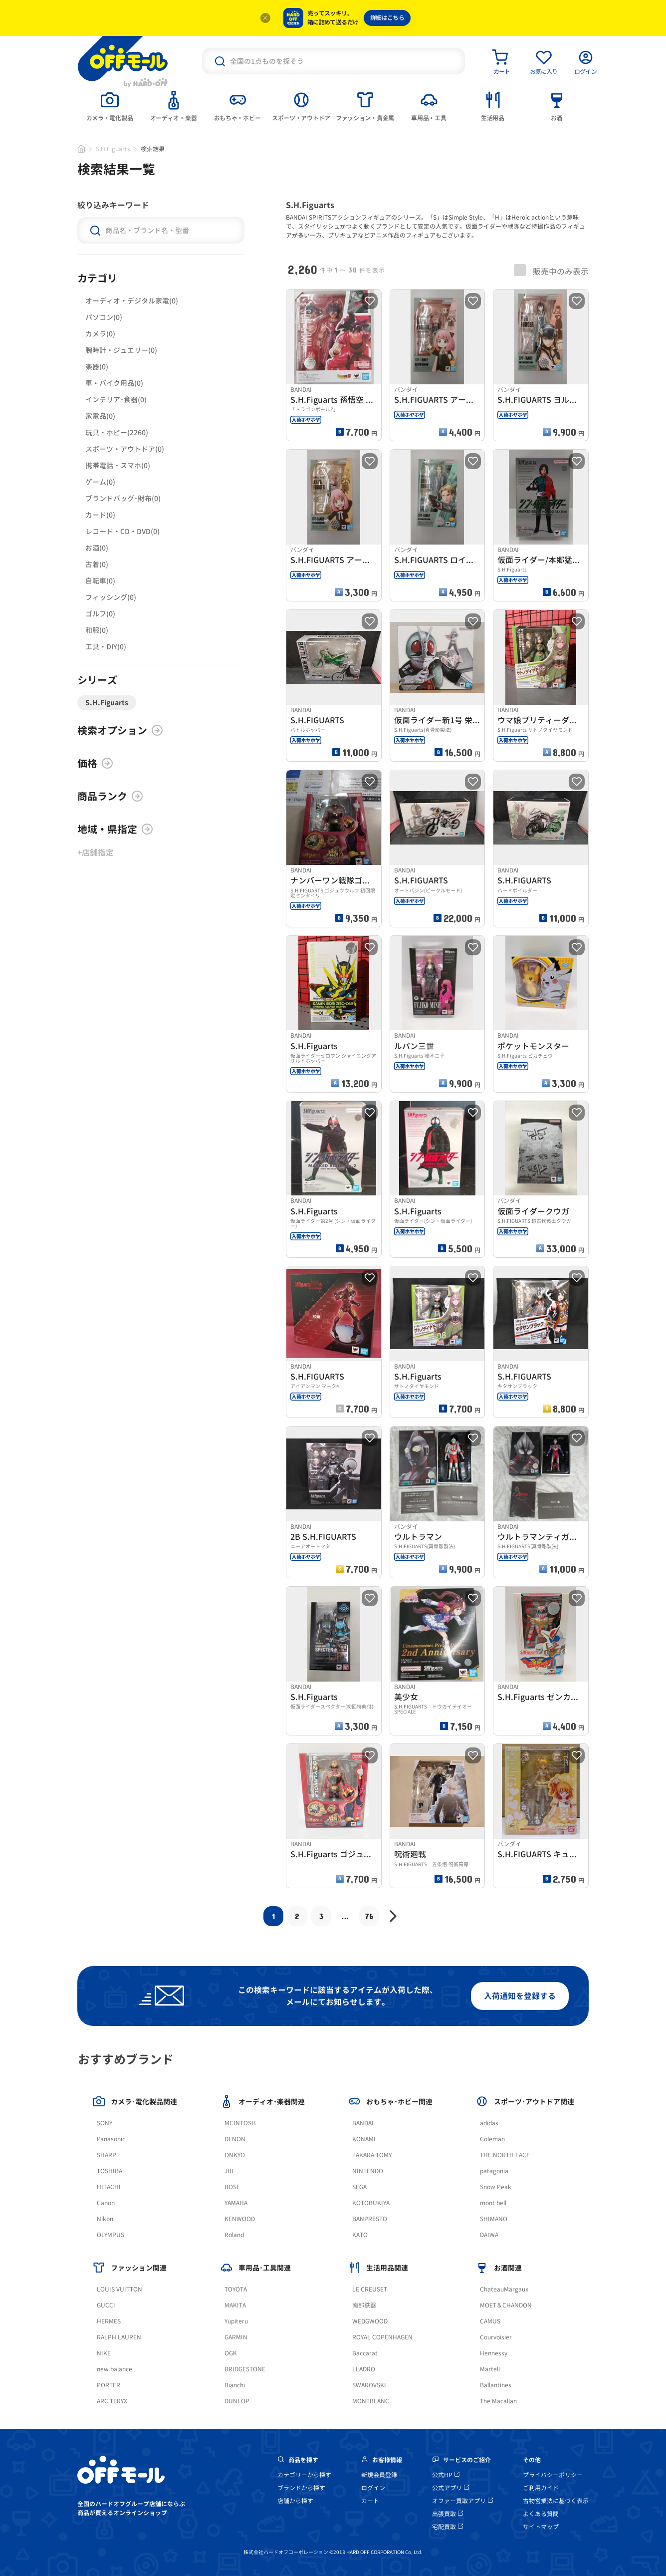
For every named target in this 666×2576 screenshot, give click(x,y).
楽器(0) (96, 366)
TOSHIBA (109, 2171)
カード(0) (100, 515)
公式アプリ (450, 2488)
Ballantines (495, 2385)
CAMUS (490, 2321)
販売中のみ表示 (551, 270)
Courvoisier (496, 2337)
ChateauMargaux (504, 2289)
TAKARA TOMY (372, 2155)
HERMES (109, 2321)
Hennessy (493, 2353)
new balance (114, 2369)
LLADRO (363, 2369)
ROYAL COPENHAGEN (382, 2337)
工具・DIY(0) (105, 646)
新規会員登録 (379, 2475)
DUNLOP (236, 2401)
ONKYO (234, 2155)
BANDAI (363, 2123)
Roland (234, 2235)
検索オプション (120, 730)
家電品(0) (100, 416)
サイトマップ (541, 2527)
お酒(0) (96, 548)
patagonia (494, 2171)
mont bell (493, 2203)
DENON (234, 2139)
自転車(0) (100, 580)
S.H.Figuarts (113, 149)
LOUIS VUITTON (119, 2289)
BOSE (232, 2187)
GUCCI (106, 2305)
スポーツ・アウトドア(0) (124, 449)
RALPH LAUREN (119, 2337)
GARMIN (235, 2337)
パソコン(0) (103, 317)
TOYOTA (235, 2289)
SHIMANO (493, 2219)
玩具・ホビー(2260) (116, 432)
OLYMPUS (110, 2235)
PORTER (108, 2385)
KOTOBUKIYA (371, 2203)
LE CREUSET (369, 2289)
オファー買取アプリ (462, 2501)
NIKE (104, 2353)
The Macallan (498, 2401)
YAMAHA (235, 2203)
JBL (229, 2171)
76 (369, 1916)
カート (370, 2501)
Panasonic (111, 2139)
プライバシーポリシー (553, 2475)
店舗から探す (295, 2501)
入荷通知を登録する (520, 1996)
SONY (104, 2123)
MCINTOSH (240, 2123)
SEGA (359, 2187)
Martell (490, 2369)
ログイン (373, 2488)
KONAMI (364, 2139)
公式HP (445, 2475)
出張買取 (447, 2514)
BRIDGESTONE (244, 2369)
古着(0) (96, 564)
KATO (360, 2235)
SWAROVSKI (369, 2385)
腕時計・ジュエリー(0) (121, 350)
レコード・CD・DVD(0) (122, 531)
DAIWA (489, 2235)
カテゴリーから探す (304, 2475)
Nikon (105, 2219)
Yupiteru (236, 2321)
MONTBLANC (370, 2401)
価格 (95, 763)
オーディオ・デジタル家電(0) (131, 300)
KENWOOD (239, 2219)
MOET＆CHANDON (506, 2305)
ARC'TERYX (112, 2401)
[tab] (110, 105)
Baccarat (365, 2353)
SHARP (106, 2155)
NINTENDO (367, 2171)
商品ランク (110, 796)
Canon (106, 2203)
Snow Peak (495, 2187)
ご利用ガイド (541, 2488)
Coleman (492, 2139)
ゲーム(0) (100, 482)
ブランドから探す (301, 2488)
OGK (230, 2353)
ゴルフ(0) (100, 613)
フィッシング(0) (110, 597)
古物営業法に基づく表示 (556, 2501)
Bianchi (234, 2385)
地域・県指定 (115, 829)
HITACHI (109, 2187)
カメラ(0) (100, 333)
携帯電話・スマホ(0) (117, 465)
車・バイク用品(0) (114, 383)
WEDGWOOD (370, 2321)
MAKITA (235, 2305)
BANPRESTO (369, 2219)
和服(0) (96, 630)
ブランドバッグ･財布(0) (123, 498)
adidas (489, 2123)
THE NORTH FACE (505, 2155)
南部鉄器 (364, 2305)
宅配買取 (447, 2527)
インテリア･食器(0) (116, 399)
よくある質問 (541, 2514)
